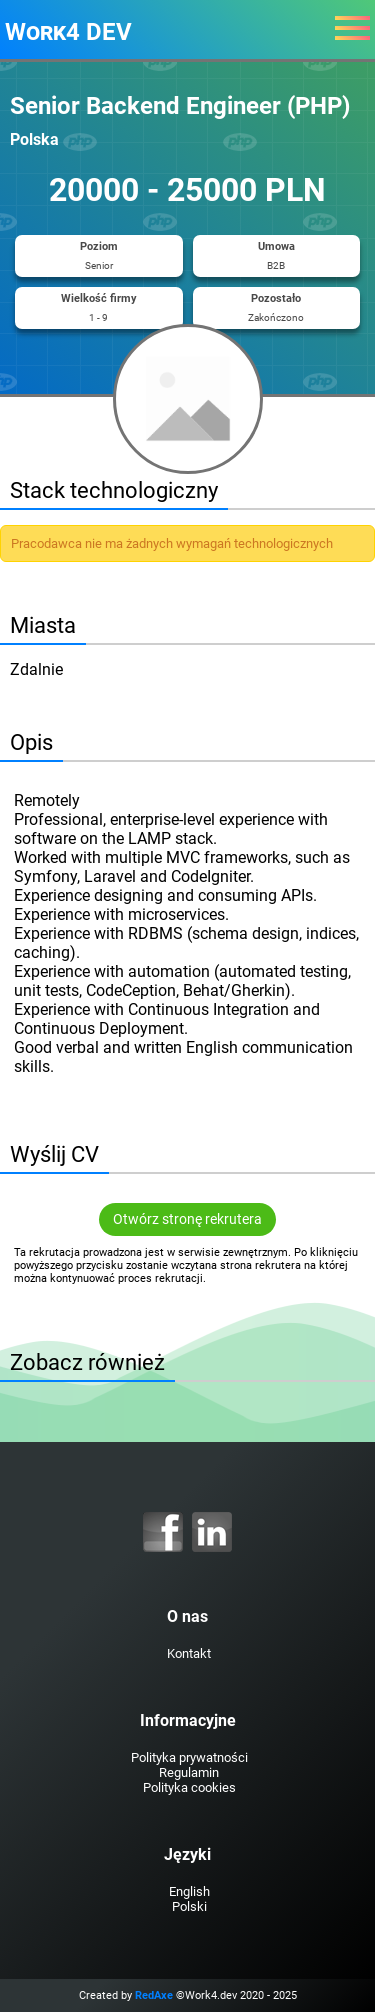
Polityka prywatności (189, 1757)
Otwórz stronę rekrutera (187, 1219)
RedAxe (154, 1995)
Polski (189, 1906)
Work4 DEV (68, 32)
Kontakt (189, 1653)
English (189, 1891)
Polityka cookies (189, 1787)
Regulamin (189, 1772)
